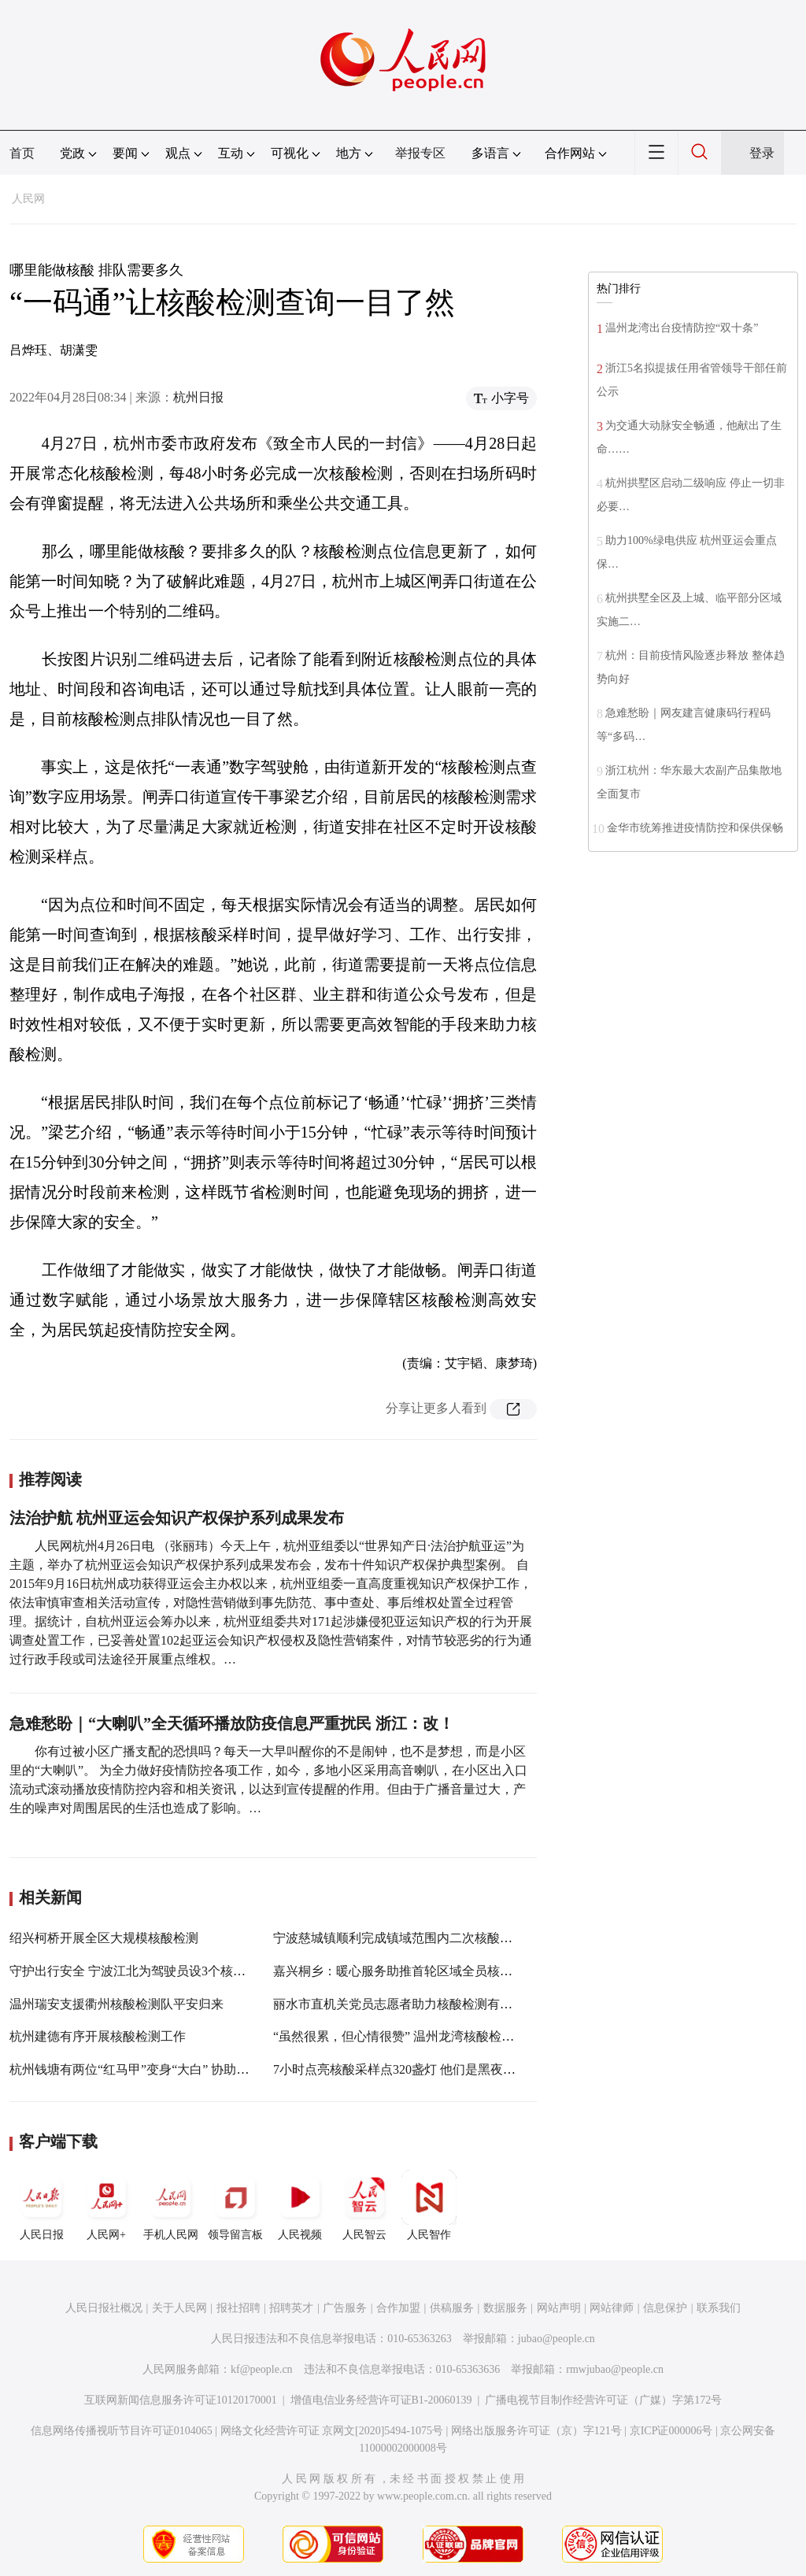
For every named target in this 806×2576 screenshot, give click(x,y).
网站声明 (559, 2308)
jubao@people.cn (556, 2339)
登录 (762, 153)
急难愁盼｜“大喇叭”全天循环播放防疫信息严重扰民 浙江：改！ (231, 1723)
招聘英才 (291, 2308)
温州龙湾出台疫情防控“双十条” (681, 328)
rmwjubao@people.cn (615, 2369)
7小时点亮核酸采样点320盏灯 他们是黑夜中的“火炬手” (425, 2069)
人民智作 (429, 2205)
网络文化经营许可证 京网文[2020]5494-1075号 (332, 2431)
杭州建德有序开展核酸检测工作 (97, 2036)
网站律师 (612, 2308)
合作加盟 (398, 2308)
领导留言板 (235, 2205)
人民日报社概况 (103, 2308)
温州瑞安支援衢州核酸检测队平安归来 (116, 2004)
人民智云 (364, 2205)
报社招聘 (238, 2308)
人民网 (28, 199)
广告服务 (345, 2308)
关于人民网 (179, 2308)
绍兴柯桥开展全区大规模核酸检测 (103, 1938)
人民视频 (299, 2205)
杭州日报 (198, 397)
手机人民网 (170, 2205)
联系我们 (719, 2308)
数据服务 (505, 2308)
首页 (22, 153)
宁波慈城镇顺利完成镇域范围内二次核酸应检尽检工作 (424, 1938)
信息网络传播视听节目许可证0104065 (122, 2431)
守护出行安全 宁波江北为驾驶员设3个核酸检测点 (146, 1971)
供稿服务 (452, 2308)
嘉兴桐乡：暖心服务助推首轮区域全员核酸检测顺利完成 (430, 1971)
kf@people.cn (262, 2369)
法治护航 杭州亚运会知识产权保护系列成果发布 (176, 1518)
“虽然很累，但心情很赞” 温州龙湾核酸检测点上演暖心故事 (437, 2036)
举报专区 (420, 153)
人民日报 (41, 2205)
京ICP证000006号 (671, 2431)
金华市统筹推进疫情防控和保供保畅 (695, 828)
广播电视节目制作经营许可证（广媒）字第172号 (603, 2400)
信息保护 (665, 2308)
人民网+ (106, 2205)
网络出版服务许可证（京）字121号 (536, 2431)
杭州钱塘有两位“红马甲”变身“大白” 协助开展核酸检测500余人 (182, 2069)
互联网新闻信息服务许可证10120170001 (180, 2400)
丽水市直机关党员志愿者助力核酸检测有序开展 (405, 2004)
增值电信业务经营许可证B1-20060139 (381, 2400)
